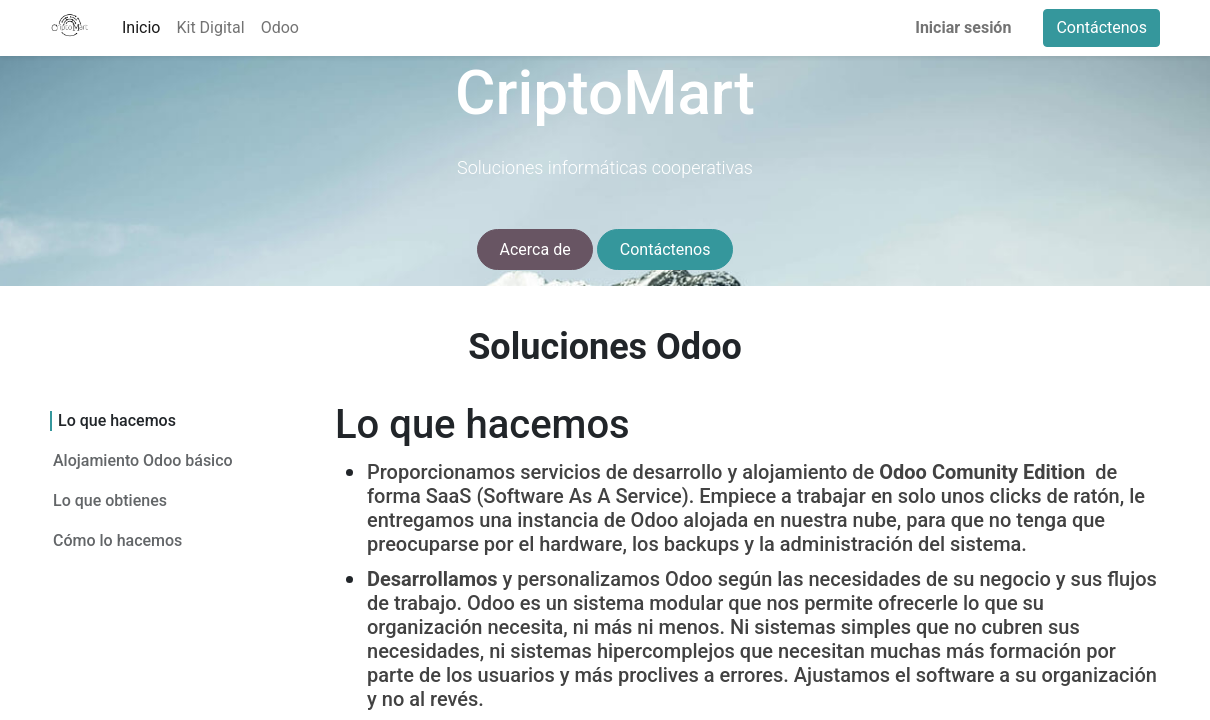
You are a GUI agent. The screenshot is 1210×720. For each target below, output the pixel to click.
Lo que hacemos (112, 420)
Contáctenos (1101, 27)
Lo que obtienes (110, 499)
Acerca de (535, 249)
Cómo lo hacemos (117, 539)
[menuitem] (141, 28)
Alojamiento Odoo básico (148, 459)
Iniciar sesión (963, 27)
